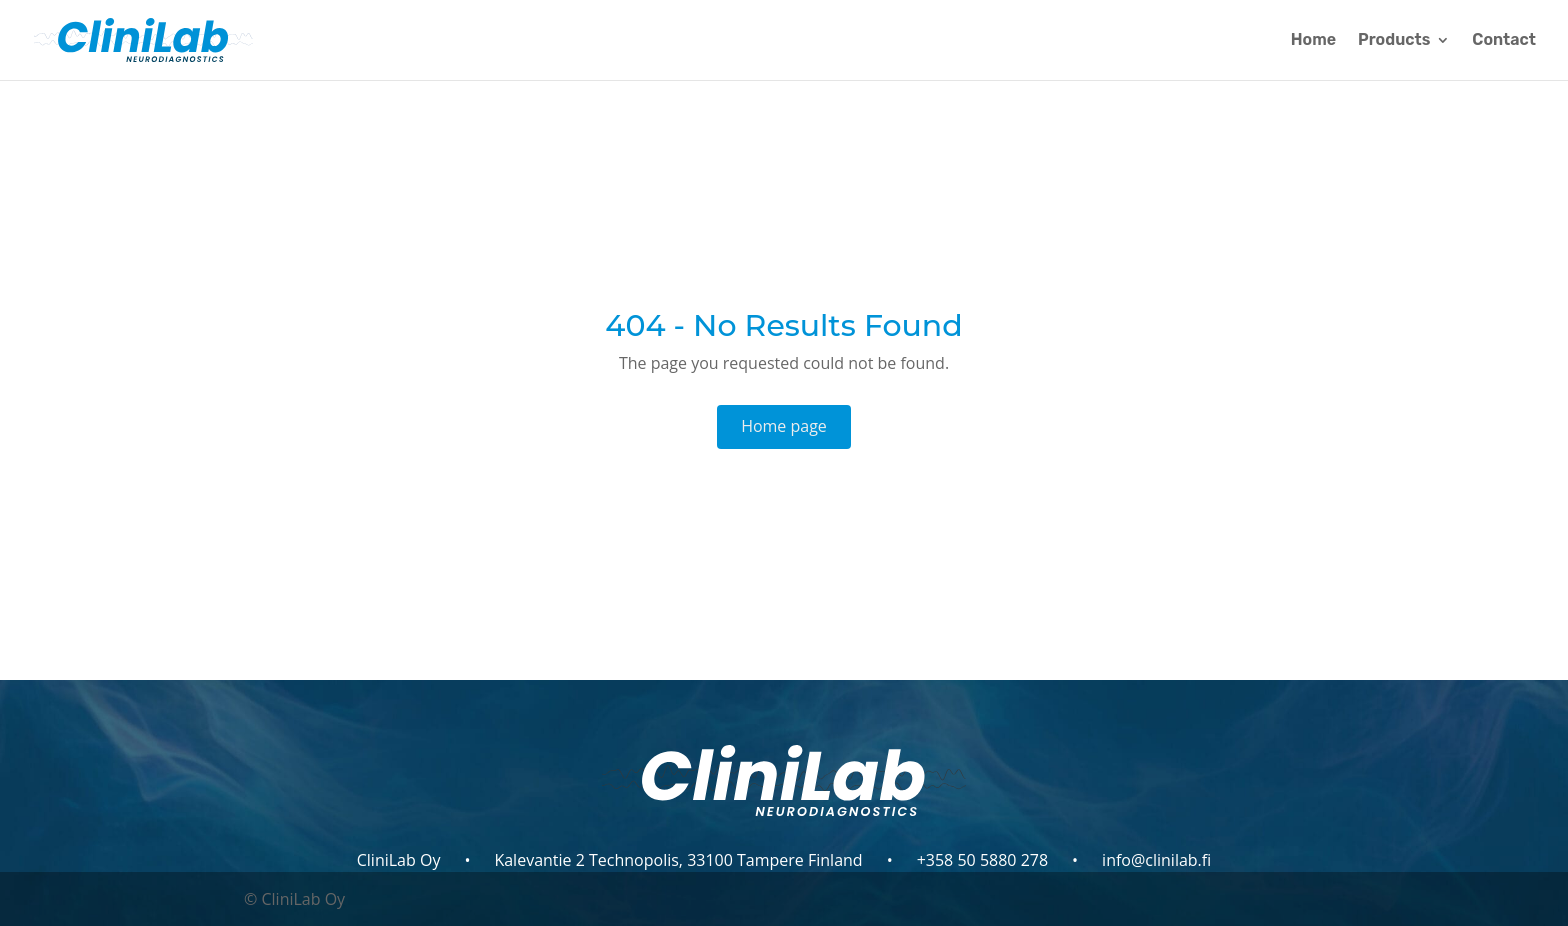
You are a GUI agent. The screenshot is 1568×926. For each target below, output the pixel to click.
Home (1313, 41)
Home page (784, 426)
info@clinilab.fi (1156, 860)
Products (1394, 41)
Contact (1504, 41)
